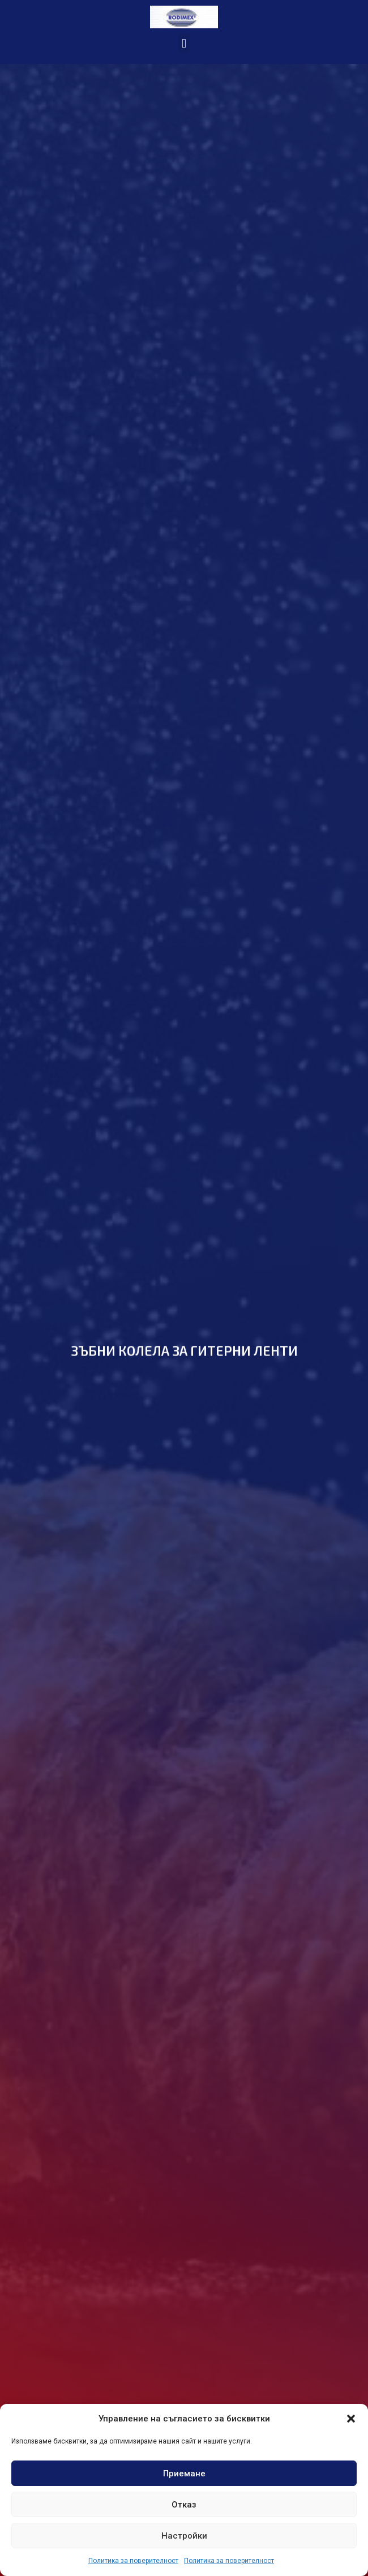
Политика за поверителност (133, 2561)
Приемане (184, 2473)
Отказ (184, 2505)
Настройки (184, 2536)
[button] (351, 2418)
